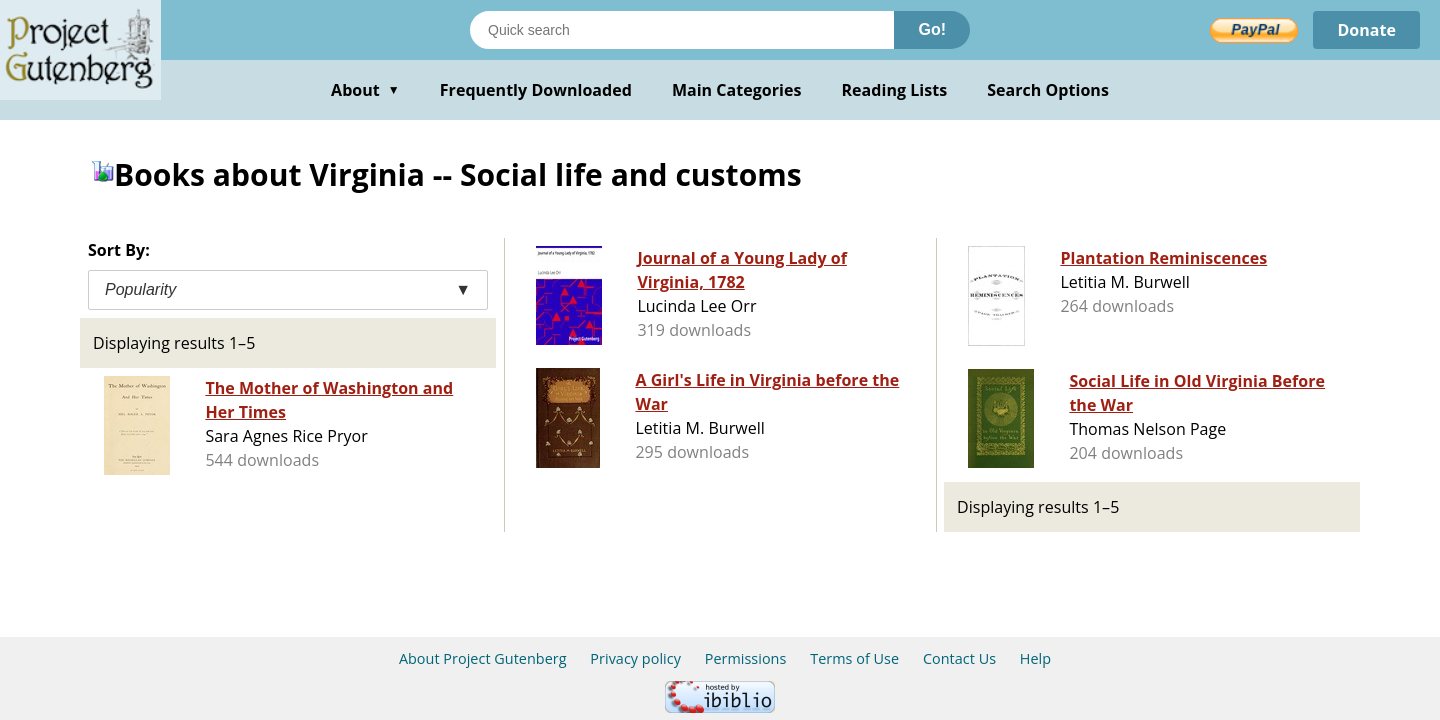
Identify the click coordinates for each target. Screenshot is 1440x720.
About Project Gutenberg (483, 658)
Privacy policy (635, 658)
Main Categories (737, 90)
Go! (932, 29)
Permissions (746, 658)
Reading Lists (895, 90)
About (365, 90)
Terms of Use (854, 658)
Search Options (1048, 90)
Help (1035, 658)
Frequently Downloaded (536, 90)
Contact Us (959, 658)
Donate (1366, 30)
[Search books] (682, 30)
